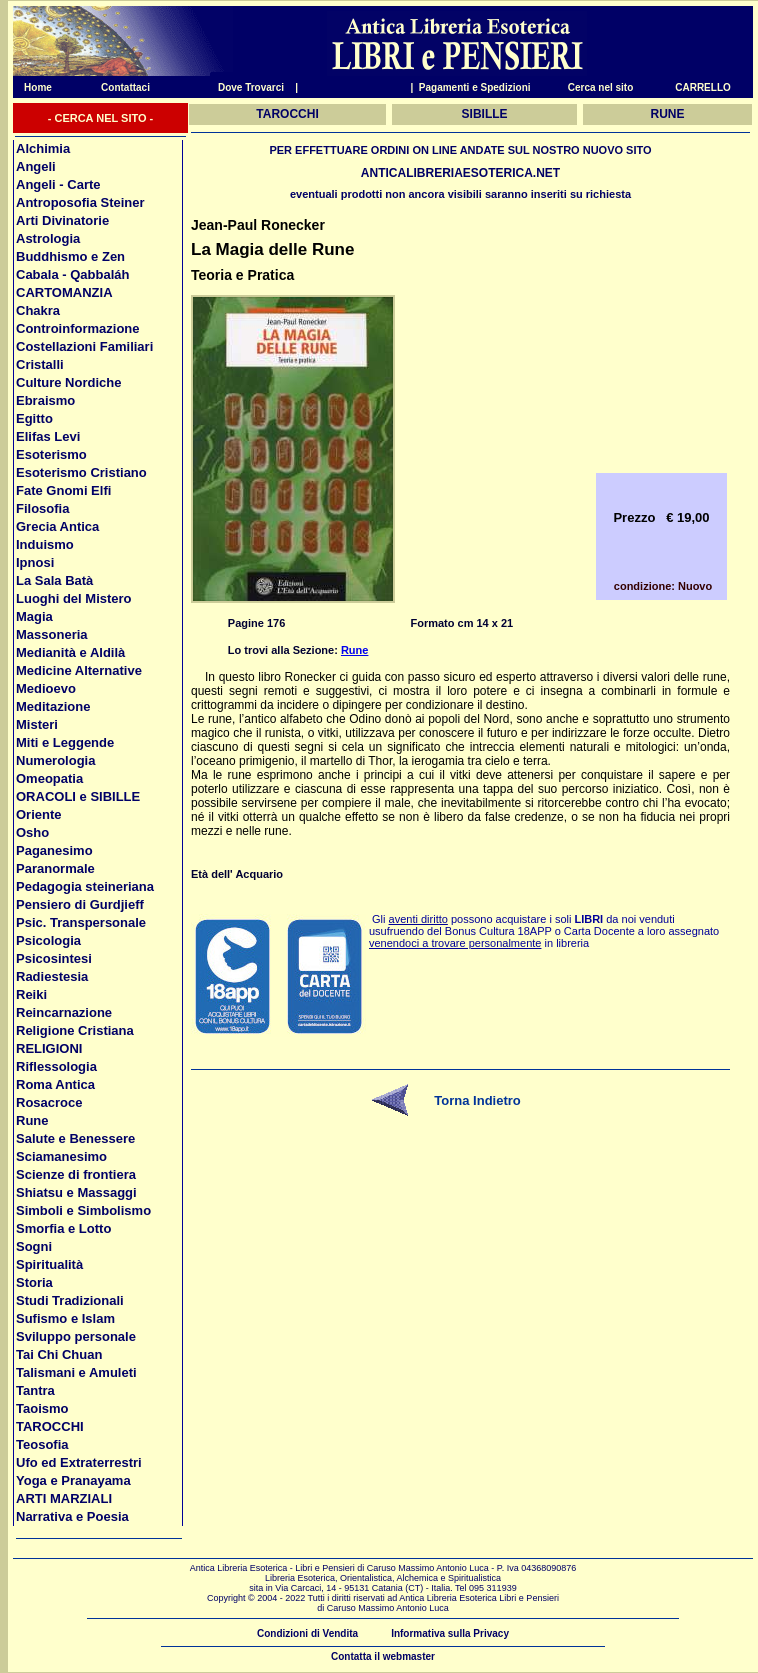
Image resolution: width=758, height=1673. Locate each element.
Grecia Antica (57, 526)
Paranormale (55, 868)
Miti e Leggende (65, 742)
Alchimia (43, 148)
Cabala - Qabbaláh (72, 274)
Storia (34, 1282)
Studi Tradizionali (70, 1300)
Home (32, 87)
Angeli (36, 166)
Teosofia (42, 1444)
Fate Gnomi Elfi (63, 490)
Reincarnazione (64, 1012)
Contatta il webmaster (383, 1656)
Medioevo (46, 688)
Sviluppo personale (76, 1336)
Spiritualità (49, 1264)
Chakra (38, 310)
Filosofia (42, 508)
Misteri (37, 724)
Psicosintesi (54, 958)
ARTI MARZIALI (64, 1498)
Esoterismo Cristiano (81, 472)
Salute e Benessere (75, 1138)
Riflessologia (56, 1066)
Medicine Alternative (79, 670)
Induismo (45, 544)
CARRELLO (703, 87)
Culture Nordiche (68, 382)
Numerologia (55, 760)
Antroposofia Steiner (80, 202)
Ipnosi (35, 562)
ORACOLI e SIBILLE (78, 796)
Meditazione (53, 706)
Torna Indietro (477, 1100)
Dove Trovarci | (258, 87)
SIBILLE (485, 114)
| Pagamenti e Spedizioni (470, 87)
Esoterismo (51, 454)
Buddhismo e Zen (70, 256)
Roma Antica (55, 1084)
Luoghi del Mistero (74, 598)
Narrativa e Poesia (72, 1516)
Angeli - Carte (58, 184)
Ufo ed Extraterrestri (79, 1462)
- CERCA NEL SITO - (101, 118)
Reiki (31, 994)
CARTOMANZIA (64, 292)
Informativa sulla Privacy (450, 1633)
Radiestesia (52, 976)
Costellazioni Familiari (84, 346)
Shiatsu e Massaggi (76, 1192)
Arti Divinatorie (62, 220)
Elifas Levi (48, 436)
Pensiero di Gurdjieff (80, 904)
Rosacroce (49, 1102)
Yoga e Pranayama (73, 1480)
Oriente (39, 814)
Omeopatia (49, 778)
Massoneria (52, 634)
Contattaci (125, 87)
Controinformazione (78, 328)
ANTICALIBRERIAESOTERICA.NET (460, 173)
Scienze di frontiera (76, 1174)
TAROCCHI (50, 1426)
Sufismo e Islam (65, 1318)
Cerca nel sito (601, 87)
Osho (32, 832)
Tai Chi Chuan (59, 1354)
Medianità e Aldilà (70, 652)
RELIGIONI (49, 1048)
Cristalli (40, 364)
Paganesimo (54, 850)
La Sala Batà (54, 580)
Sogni (34, 1246)
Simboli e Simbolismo (83, 1210)
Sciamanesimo (61, 1156)
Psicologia (48, 940)
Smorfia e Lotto (63, 1228)
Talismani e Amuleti (76, 1372)
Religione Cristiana (75, 1030)
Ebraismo (45, 400)
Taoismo (42, 1408)
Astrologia (48, 238)
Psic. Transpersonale (81, 922)
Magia (34, 616)
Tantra (35, 1390)
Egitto (34, 418)
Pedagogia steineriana (85, 886)
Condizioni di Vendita (307, 1633)
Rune (32, 1120)
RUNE (668, 114)
